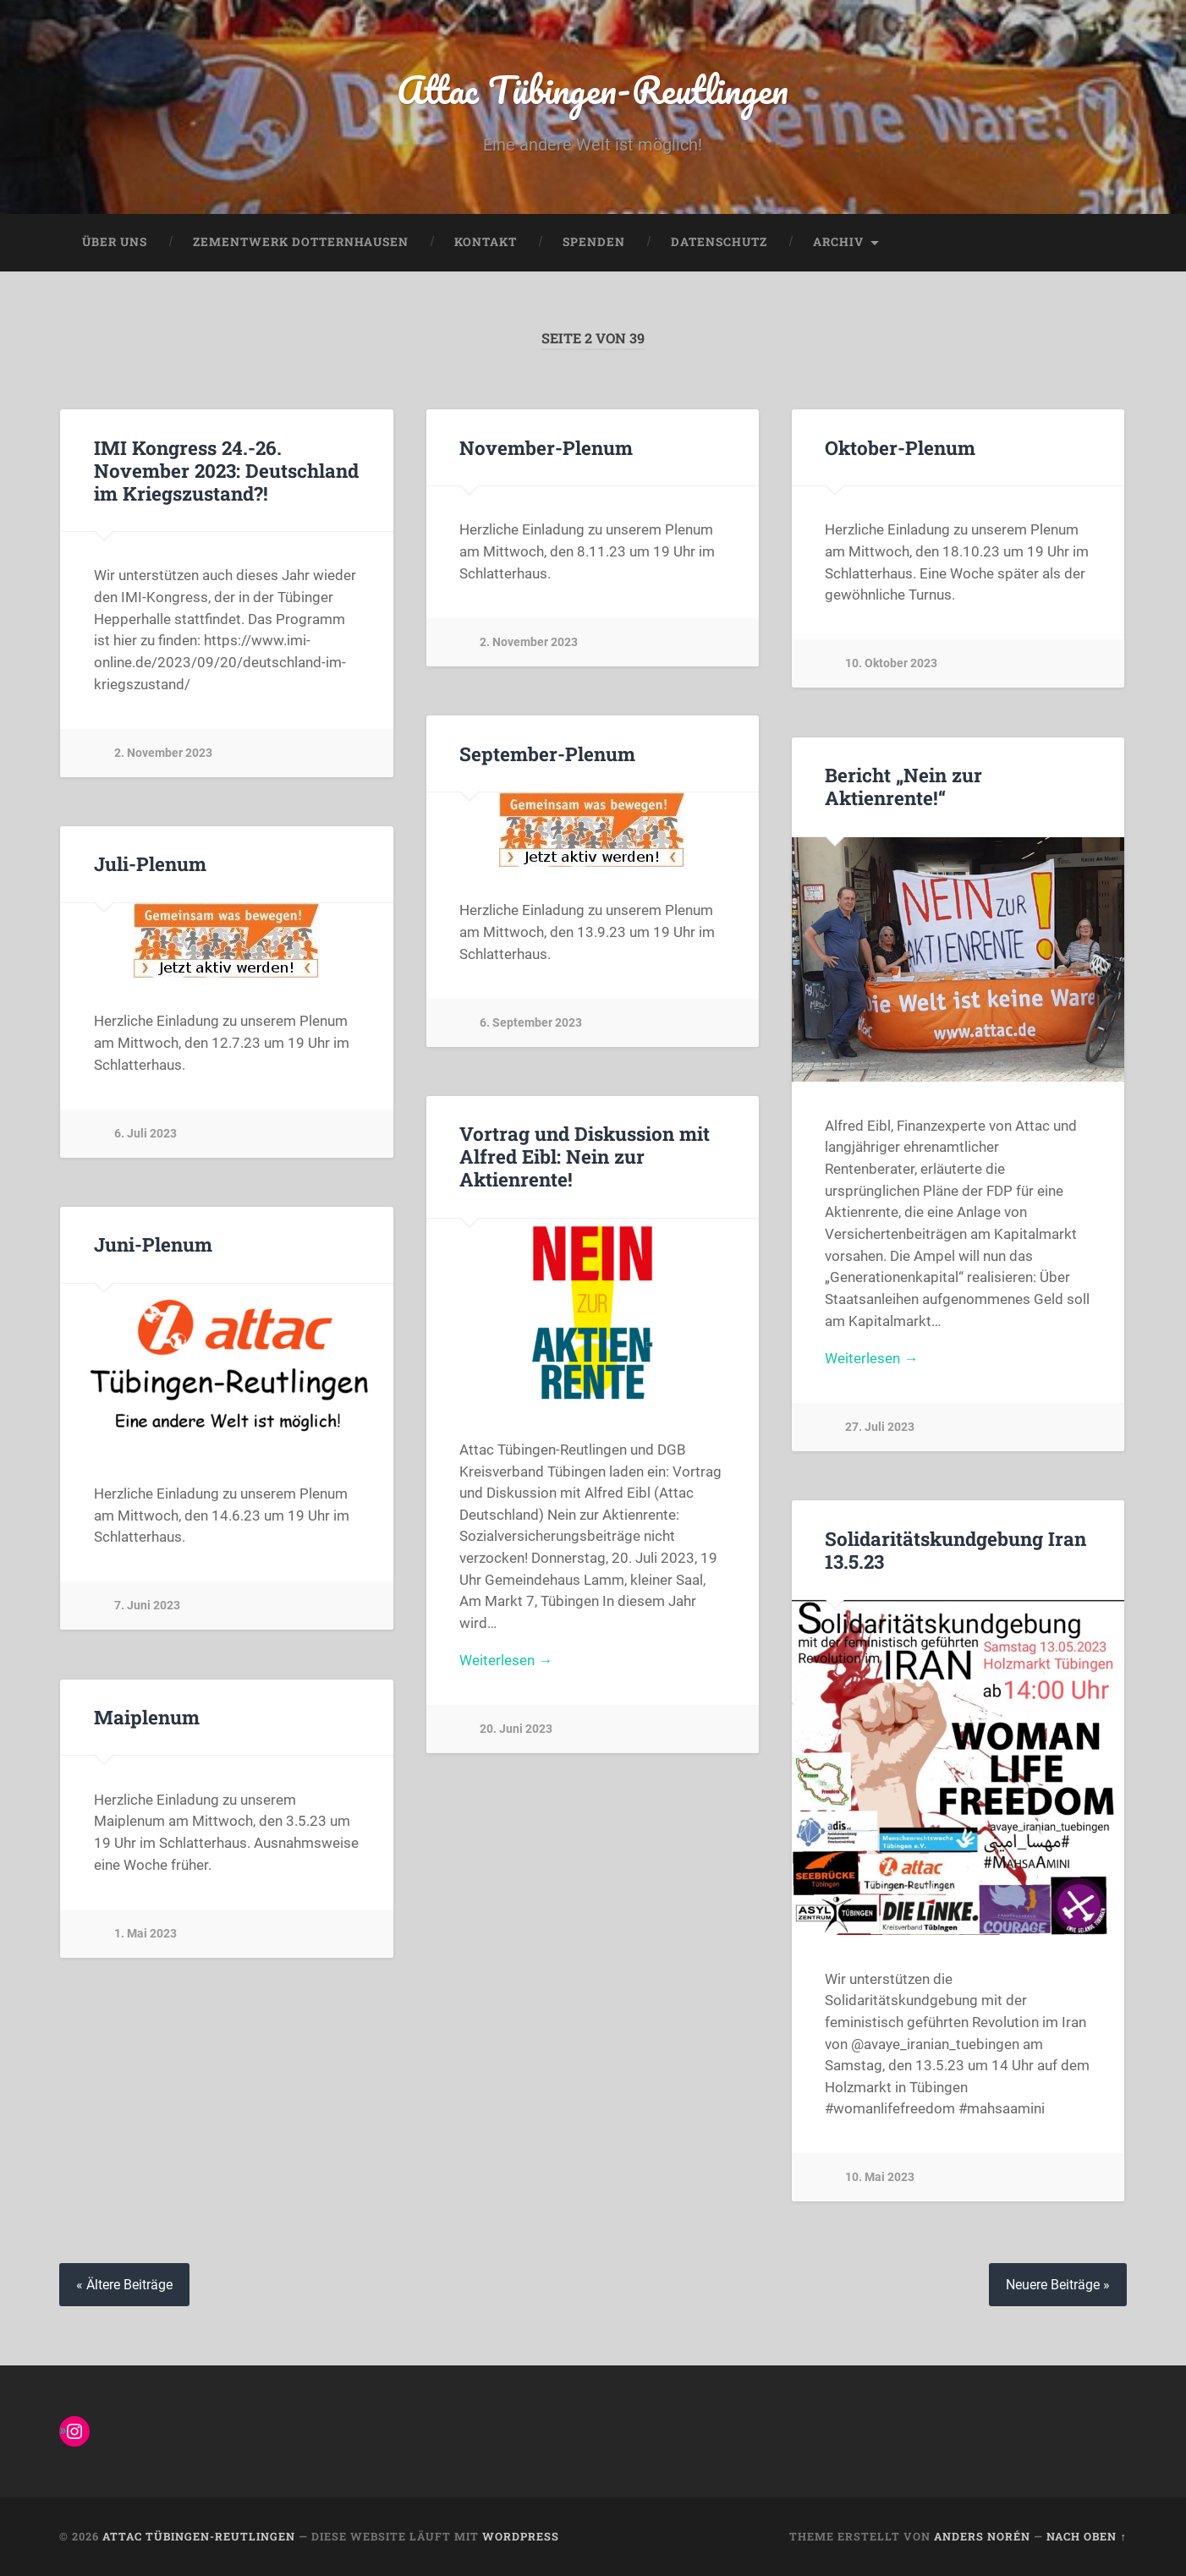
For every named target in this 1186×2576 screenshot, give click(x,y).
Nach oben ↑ (1086, 2536)
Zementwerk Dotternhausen (301, 241)
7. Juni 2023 (147, 1605)
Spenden (594, 241)
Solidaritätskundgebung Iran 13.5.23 (955, 1550)
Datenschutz (719, 241)
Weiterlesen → (871, 1358)
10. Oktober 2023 (891, 663)
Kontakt (485, 241)
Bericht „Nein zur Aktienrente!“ (903, 786)
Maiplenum (147, 1716)
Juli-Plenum (150, 863)
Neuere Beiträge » (1058, 2285)
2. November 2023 (163, 753)
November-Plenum (546, 447)
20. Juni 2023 (516, 1729)
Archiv (838, 241)
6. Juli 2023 (145, 1133)
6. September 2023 (531, 1023)
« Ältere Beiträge (124, 2285)
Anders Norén (982, 2536)
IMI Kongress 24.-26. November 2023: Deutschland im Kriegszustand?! (226, 470)
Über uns (114, 241)
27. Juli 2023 (879, 1427)
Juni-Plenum (153, 1244)
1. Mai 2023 (145, 1934)
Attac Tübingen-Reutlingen (592, 89)
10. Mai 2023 (879, 2177)
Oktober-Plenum (900, 447)
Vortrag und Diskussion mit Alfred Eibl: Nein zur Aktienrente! (584, 1156)
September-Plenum (547, 753)
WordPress (520, 2536)
